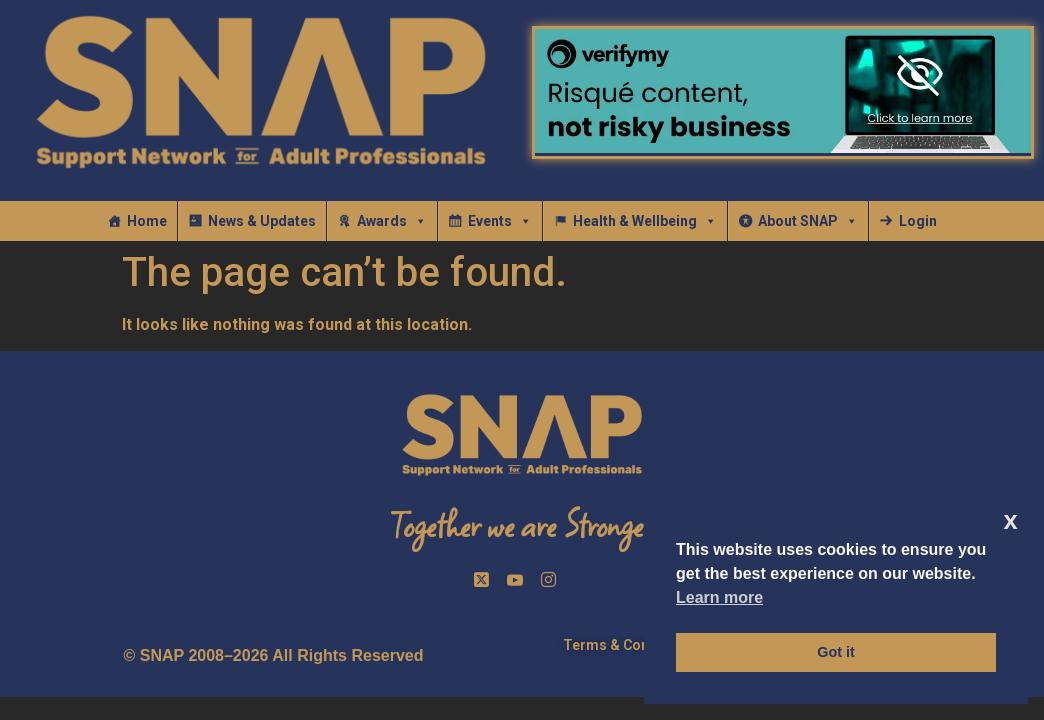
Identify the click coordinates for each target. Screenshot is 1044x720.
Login (918, 221)
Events (500, 221)
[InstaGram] (551, 579)
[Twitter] (484, 579)
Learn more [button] (719, 597)
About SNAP (808, 221)
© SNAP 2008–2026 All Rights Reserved (274, 655)
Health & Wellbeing (645, 221)
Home (147, 221)
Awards (392, 221)
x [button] (1011, 520)
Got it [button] (836, 652)
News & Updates (262, 221)
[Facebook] (518, 579)
